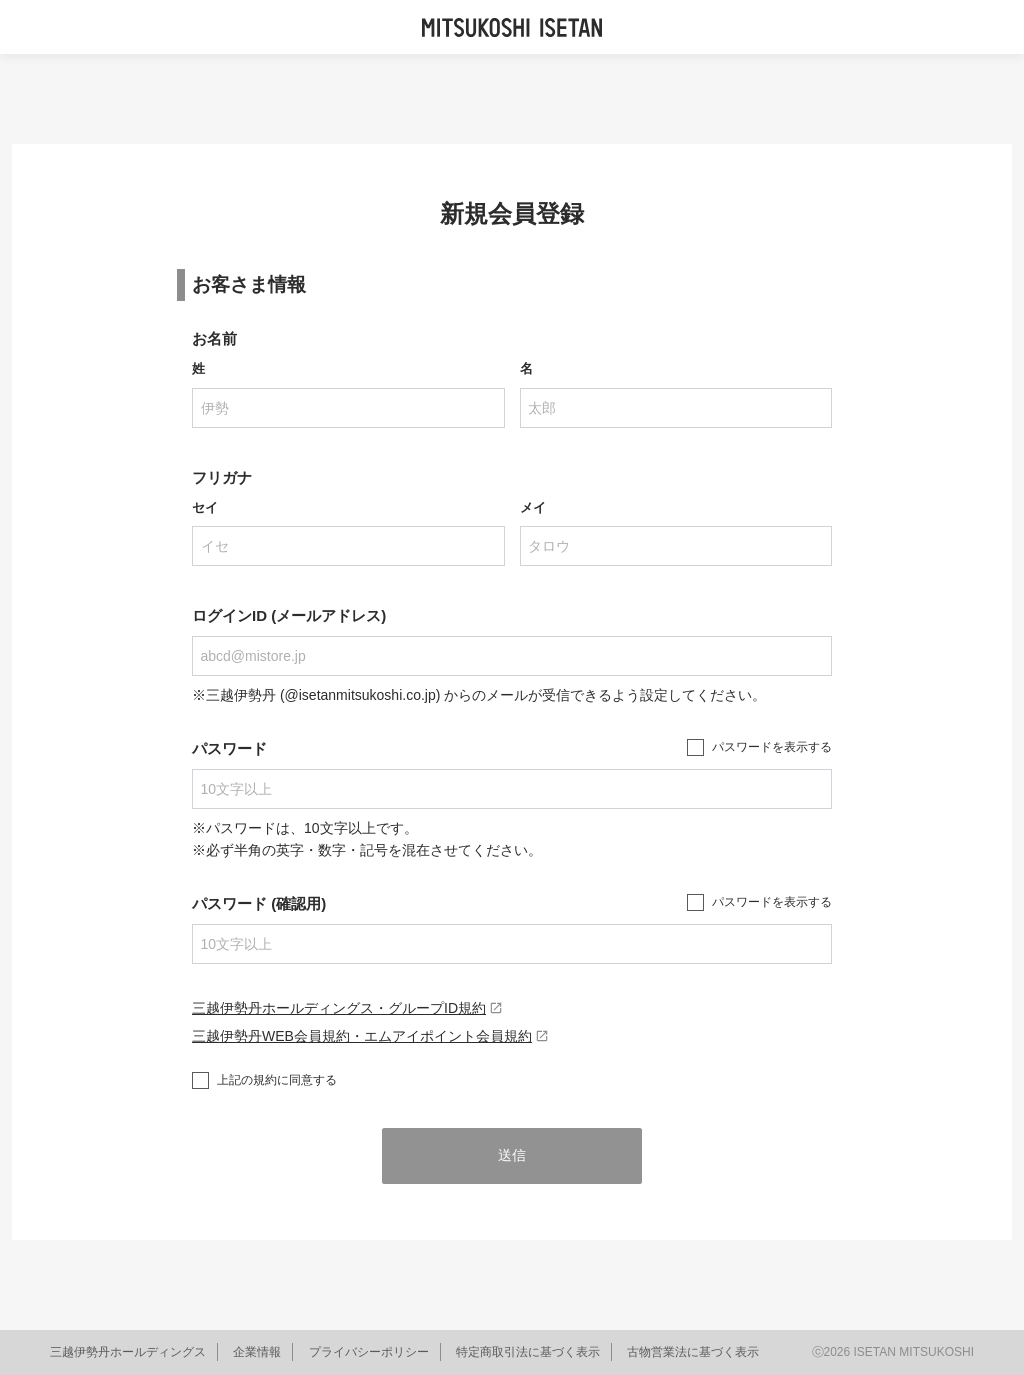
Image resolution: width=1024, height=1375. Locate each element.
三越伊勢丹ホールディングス (128, 1352)
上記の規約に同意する (277, 1080)
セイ (205, 507)
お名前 (214, 338)
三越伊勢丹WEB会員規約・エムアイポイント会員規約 (370, 1036)
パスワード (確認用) (259, 903)
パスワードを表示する (772, 747)
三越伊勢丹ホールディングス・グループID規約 (347, 1008)
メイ (533, 507)
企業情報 (257, 1352)
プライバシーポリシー (369, 1352)
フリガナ (222, 477)
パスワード (229, 748)
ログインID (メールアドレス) (289, 615)
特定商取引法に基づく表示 (528, 1352)
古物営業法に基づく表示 (693, 1352)
